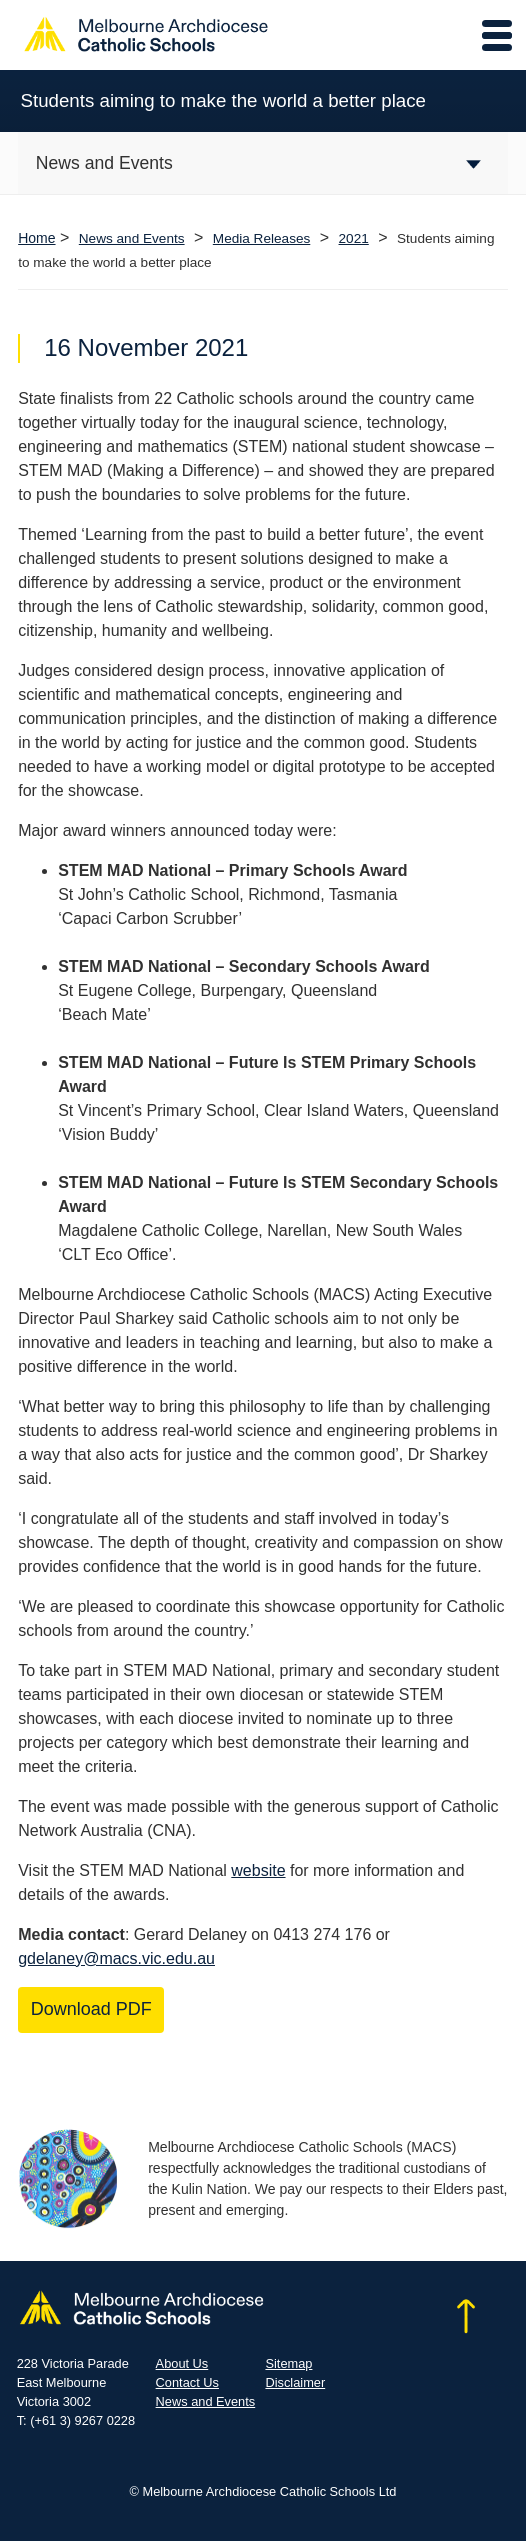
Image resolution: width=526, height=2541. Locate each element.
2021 (354, 238)
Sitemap (288, 2363)
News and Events (132, 238)
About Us (182, 2363)
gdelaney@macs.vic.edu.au (116, 1958)
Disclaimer (295, 2382)
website (258, 1870)
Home (36, 238)
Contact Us (187, 2382)
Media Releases (261, 238)
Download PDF (91, 2009)
